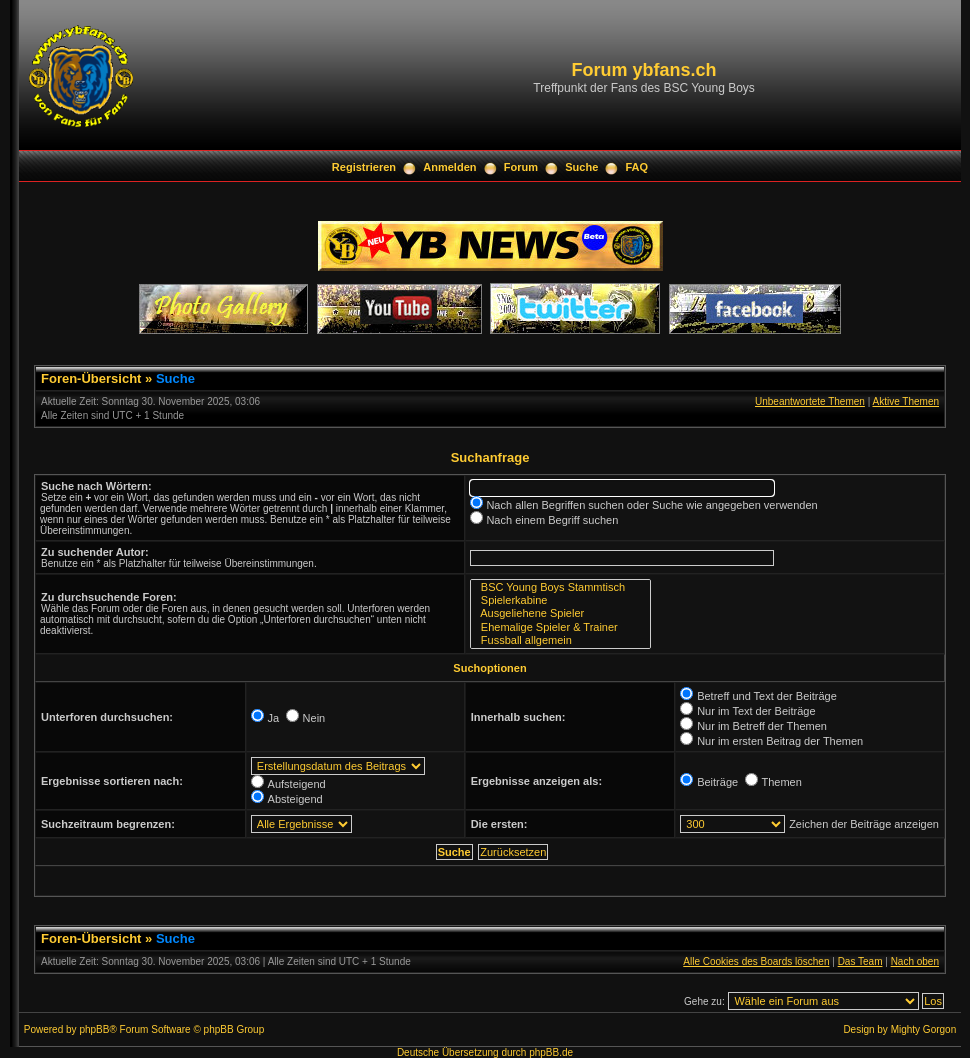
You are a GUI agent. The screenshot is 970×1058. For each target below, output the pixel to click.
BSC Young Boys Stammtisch (560, 587)
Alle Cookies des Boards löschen (756, 961)
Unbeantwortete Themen (810, 401)
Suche (581, 167)
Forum (521, 167)
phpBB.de (551, 1052)
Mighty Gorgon (924, 1029)
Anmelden (449, 167)
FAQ (637, 167)
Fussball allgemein (560, 640)
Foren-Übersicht (91, 378)
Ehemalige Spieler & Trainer (560, 627)
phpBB (94, 1029)
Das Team (860, 961)
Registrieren (364, 167)
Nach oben (915, 961)
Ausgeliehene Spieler (560, 613)
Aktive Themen (905, 401)
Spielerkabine (560, 600)
